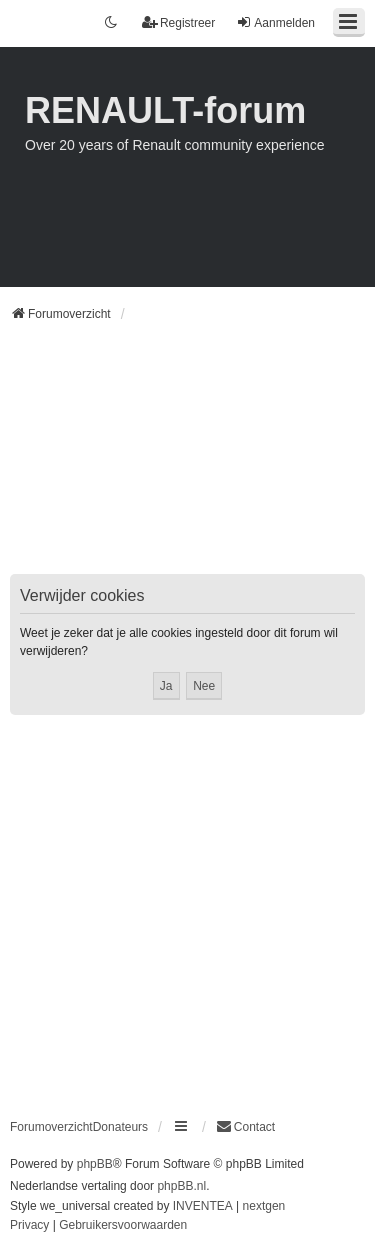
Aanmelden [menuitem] (275, 22)
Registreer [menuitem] (178, 22)
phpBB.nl (181, 1186)
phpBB (95, 1164)
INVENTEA (203, 1206)
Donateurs (120, 1127)
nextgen (264, 1206)
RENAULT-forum (165, 110)
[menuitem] (245, 1127)
